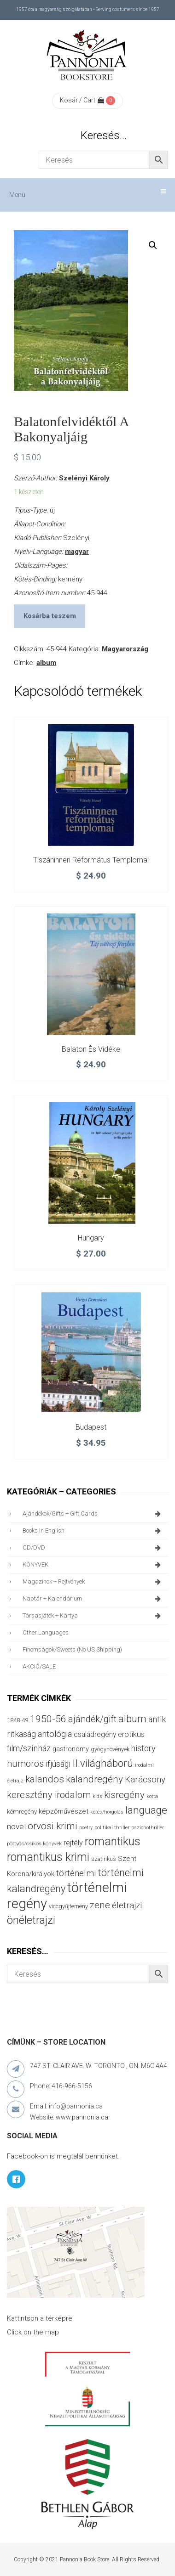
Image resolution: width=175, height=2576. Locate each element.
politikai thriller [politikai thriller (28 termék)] (111, 1827)
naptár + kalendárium (93, 1598)
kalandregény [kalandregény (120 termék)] (94, 1779)
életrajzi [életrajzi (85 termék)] (127, 1905)
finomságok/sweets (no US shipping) (72, 1649)
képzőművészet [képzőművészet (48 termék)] (63, 1811)
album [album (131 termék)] (132, 1719)
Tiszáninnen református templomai (91, 860)
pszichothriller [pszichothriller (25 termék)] (147, 1828)
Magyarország (125, 649)
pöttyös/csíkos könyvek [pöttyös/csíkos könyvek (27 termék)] (34, 1843)
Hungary (91, 1238)
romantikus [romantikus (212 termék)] (112, 1841)
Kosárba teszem (49, 616)
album (46, 663)
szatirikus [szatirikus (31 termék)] (103, 1859)
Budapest (91, 1427)
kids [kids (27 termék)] (97, 1796)
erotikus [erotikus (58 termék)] (131, 1734)
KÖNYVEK (93, 1564)
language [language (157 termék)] (146, 1810)
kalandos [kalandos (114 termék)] (44, 1779)
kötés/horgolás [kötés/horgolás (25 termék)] (106, 1812)
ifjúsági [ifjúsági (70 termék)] (58, 1764)
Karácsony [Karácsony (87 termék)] (145, 1779)
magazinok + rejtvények (93, 1581)
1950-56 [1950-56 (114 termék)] (48, 1719)
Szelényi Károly (84, 478)
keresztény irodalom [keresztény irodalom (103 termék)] (49, 1794)
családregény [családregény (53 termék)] (95, 1734)
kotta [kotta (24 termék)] (152, 1796)
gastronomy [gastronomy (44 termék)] (70, 1749)
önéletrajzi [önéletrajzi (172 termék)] (31, 1920)
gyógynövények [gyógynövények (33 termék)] (110, 1749)
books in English (93, 1530)
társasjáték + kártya (93, 1615)
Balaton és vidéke (91, 1049)
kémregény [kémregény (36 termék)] (22, 1811)
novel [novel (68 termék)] (16, 1826)
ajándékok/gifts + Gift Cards (93, 1513)
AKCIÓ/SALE (39, 1666)
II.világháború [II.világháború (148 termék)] (102, 1763)
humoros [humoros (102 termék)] (25, 1763)
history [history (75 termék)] (143, 1748)
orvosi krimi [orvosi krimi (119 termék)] (52, 1826)
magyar (77, 551)
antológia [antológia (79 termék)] (55, 1734)
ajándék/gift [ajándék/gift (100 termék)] (92, 1719)
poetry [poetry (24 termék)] (86, 1828)
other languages (46, 1632)
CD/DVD (93, 1547)
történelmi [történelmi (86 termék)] (76, 1873)
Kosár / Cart (82, 100)
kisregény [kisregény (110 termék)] (124, 1794)
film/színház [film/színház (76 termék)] (29, 1748)
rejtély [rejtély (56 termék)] (73, 1842)
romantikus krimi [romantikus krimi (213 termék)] (48, 1857)
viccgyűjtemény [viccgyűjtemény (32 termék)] (68, 1906)
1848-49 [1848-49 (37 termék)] (17, 1720)
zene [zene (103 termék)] (100, 1905)
